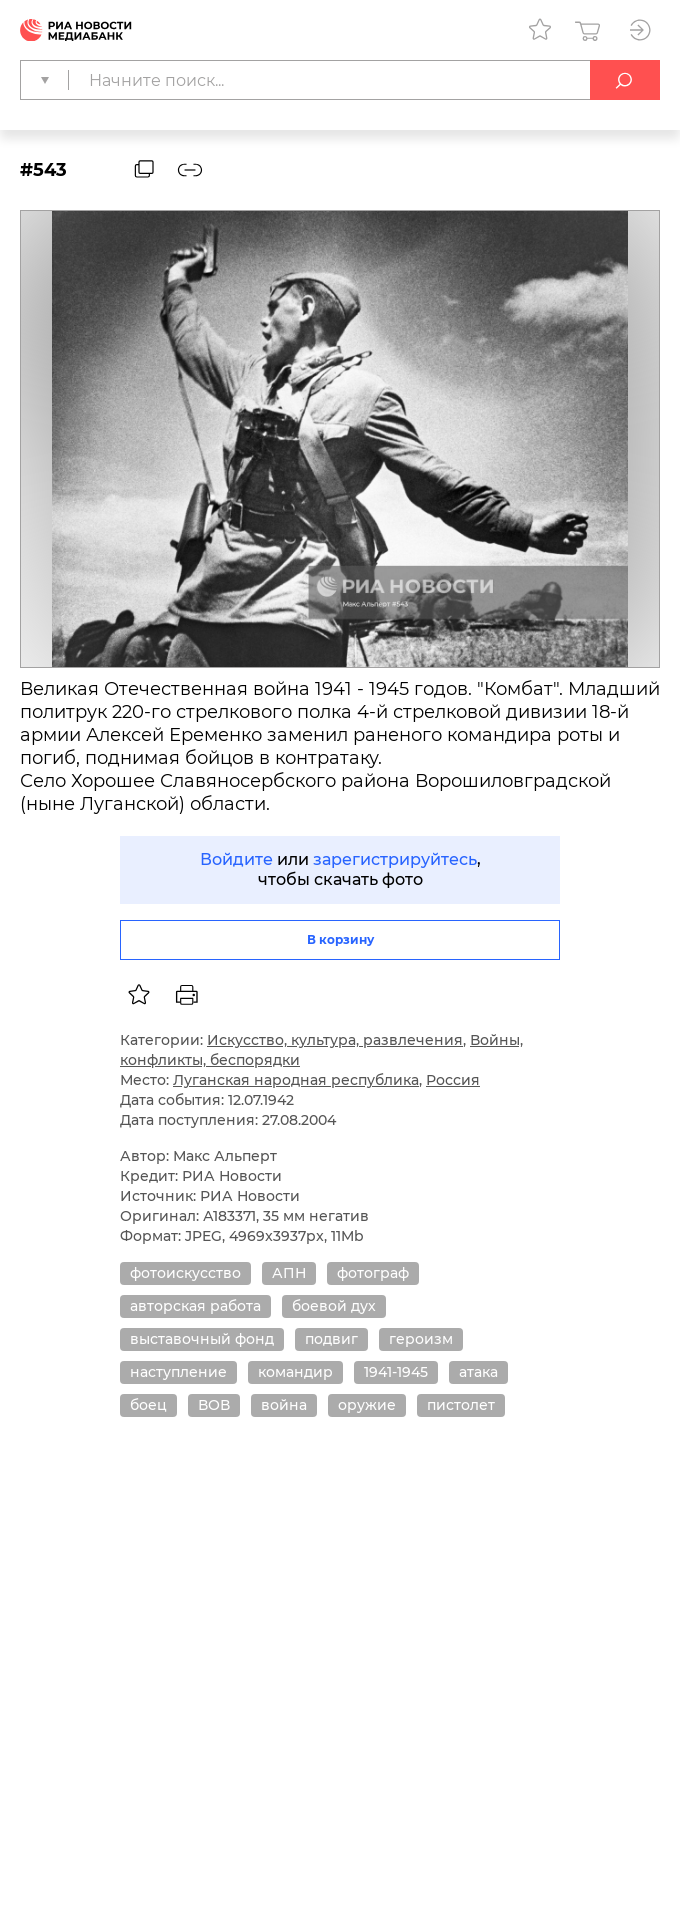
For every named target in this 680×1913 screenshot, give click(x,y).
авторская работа (195, 1306)
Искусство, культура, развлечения (335, 1040)
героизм (421, 1339)
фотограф (373, 1273)
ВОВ (214, 1405)
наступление (178, 1372)
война (284, 1405)
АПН (289, 1273)
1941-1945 (396, 1372)
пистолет (461, 1405)
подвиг (331, 1339)
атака (478, 1372)
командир (295, 1372)
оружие (367, 1405)
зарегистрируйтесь (395, 859)
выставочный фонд (202, 1339)
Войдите (236, 859)
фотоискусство (185, 1273)
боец (148, 1405)
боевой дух (334, 1306)
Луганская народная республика (296, 1080)
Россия (453, 1080)
